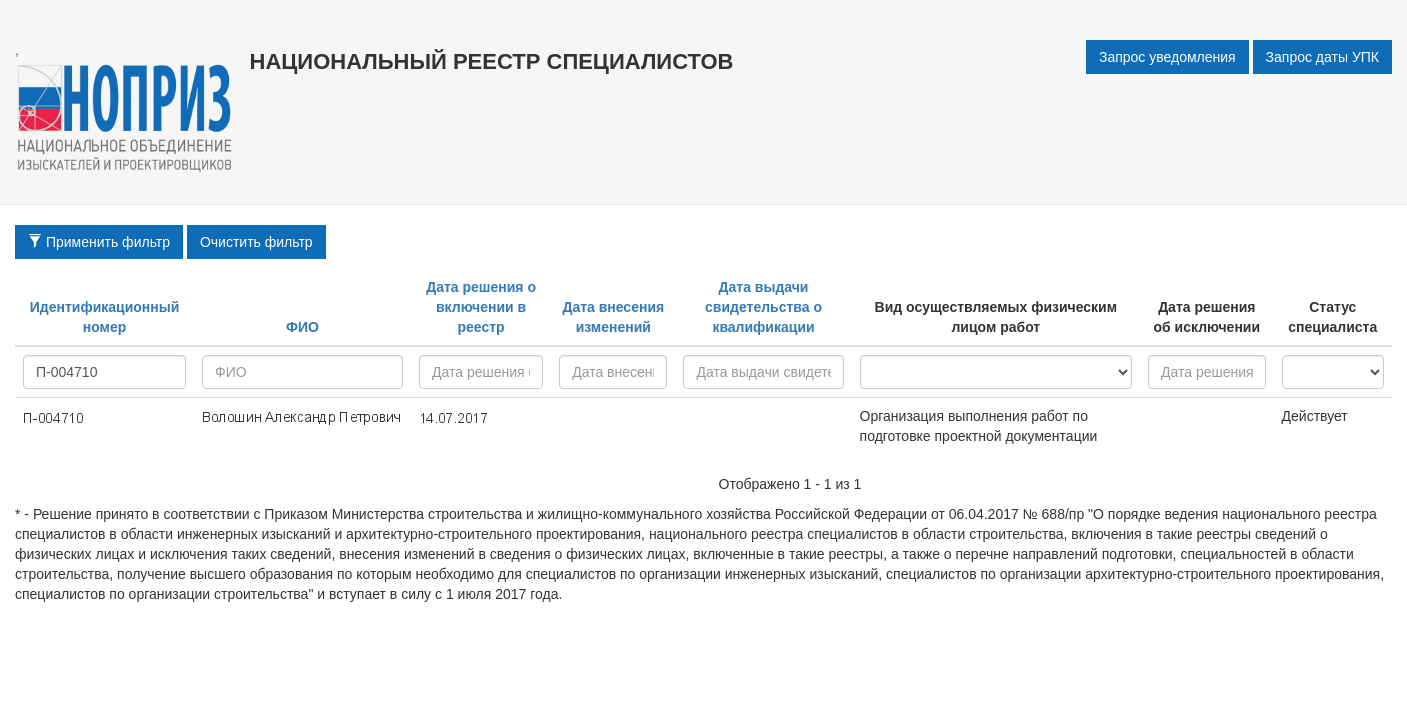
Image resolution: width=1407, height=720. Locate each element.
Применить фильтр (99, 242)
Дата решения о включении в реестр (481, 307)
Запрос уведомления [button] (1167, 57)
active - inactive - (1333, 372)
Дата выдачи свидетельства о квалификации (763, 307)
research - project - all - (996, 372)
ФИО (302, 327)
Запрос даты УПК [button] (1322, 57)
